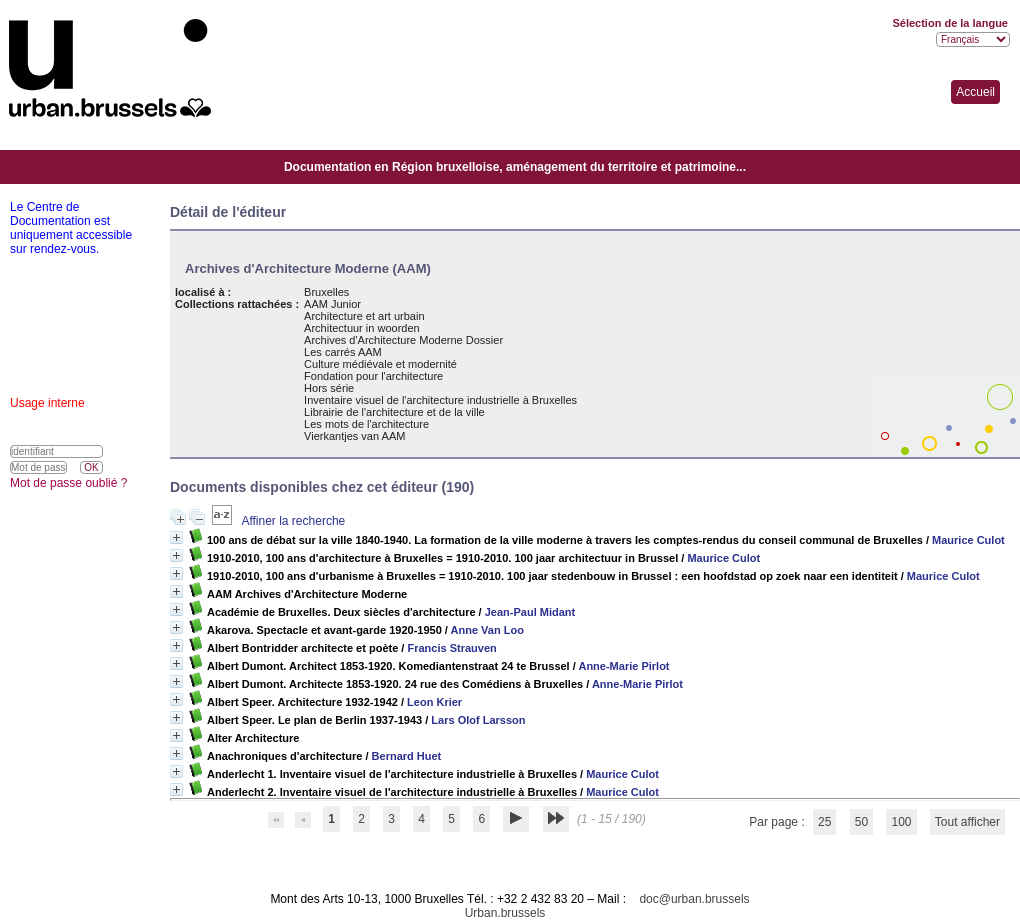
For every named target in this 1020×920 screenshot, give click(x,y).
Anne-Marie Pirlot (623, 666)
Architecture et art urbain (364, 316)
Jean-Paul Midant (530, 612)
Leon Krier (434, 702)
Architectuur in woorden (362, 328)
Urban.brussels (505, 913)
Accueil (975, 92)
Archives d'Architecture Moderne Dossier (403, 340)
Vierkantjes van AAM (354, 436)
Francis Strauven (451, 648)
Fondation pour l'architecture (373, 376)
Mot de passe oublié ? (68, 483)
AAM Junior (332, 304)
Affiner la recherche (293, 521)
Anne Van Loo (487, 630)
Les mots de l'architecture (366, 424)
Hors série (329, 388)
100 (901, 822)
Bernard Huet (407, 756)
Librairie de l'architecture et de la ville (394, 412)
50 (861, 822)
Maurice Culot (968, 540)
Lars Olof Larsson (478, 720)
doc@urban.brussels (694, 899)
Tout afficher (967, 822)
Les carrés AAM (343, 352)
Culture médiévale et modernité (380, 364)
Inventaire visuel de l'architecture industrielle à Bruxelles (440, 400)
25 (824, 822)
